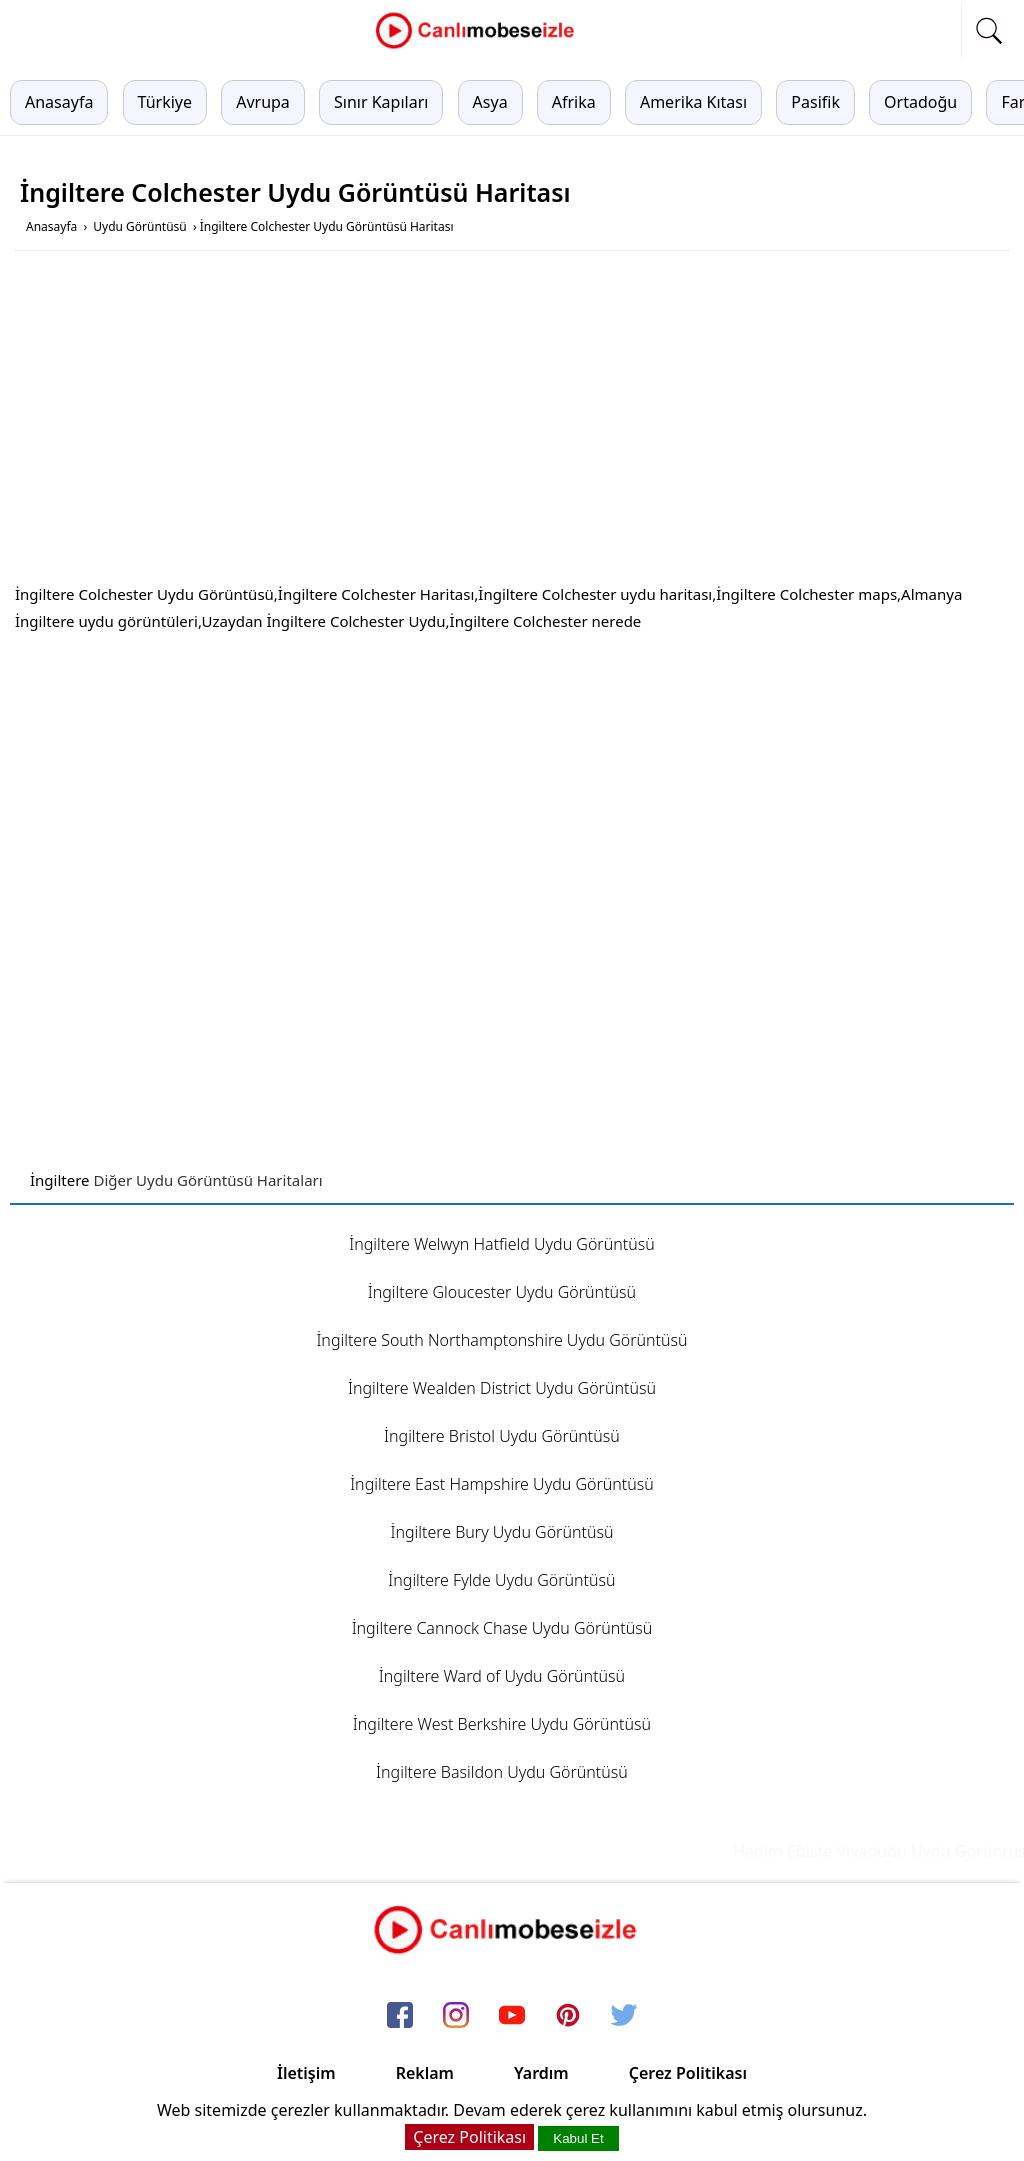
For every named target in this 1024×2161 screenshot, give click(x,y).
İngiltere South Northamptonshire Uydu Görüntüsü (501, 1340)
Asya (490, 102)
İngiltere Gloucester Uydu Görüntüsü (502, 1292)
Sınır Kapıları (381, 102)
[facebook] (400, 2016)
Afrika (574, 102)
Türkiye (165, 102)
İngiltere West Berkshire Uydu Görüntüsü (502, 1724)
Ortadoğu (920, 102)
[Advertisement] (512, 421)
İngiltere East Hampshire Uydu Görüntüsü (502, 1484)
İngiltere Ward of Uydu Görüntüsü (502, 1676)
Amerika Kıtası (693, 102)
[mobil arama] (989, 31)
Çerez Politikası (688, 2073)
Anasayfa (59, 102)
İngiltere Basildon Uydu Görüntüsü (502, 1772)
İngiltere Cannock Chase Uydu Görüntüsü (502, 1628)
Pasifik (815, 102)
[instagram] (456, 2016)
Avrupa (263, 102)
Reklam (425, 2073)
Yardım (541, 2073)
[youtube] (512, 2016)
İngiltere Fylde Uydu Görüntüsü (501, 1580)
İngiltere (60, 1180)
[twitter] (624, 2016)
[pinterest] (568, 2016)
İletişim (306, 2073)
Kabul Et (578, 2138)
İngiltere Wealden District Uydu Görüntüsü (502, 1388)
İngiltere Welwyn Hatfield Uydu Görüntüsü (501, 1244)
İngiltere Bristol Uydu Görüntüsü (502, 1436)
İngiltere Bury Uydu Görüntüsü (501, 1532)
